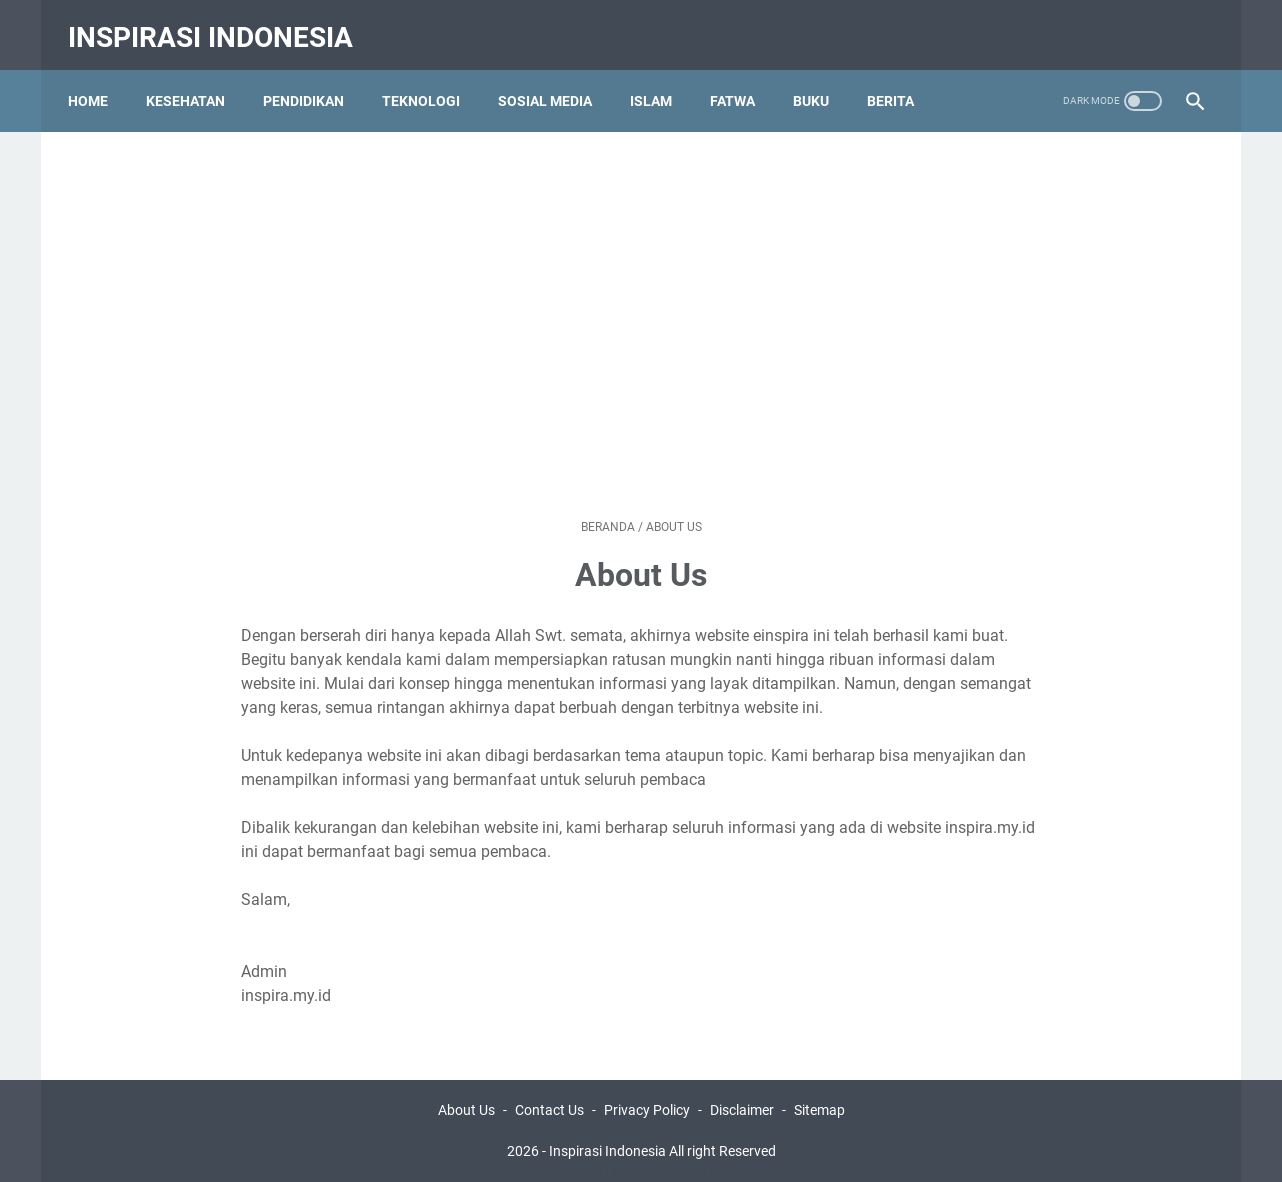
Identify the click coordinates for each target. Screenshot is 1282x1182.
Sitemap (819, 1089)
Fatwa (741, 79)
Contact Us (549, 1089)
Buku (820, 79)
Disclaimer (742, 1089)
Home (97, 79)
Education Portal (556, 1151)
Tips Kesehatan (659, 1151)
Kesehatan (194, 79)
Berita (899, 79)
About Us (466, 1089)
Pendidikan (312, 79)
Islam (660, 79)
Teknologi (430, 79)
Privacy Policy (647, 1089)
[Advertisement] (641, 285)
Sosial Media (554, 79)
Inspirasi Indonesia (219, 23)
